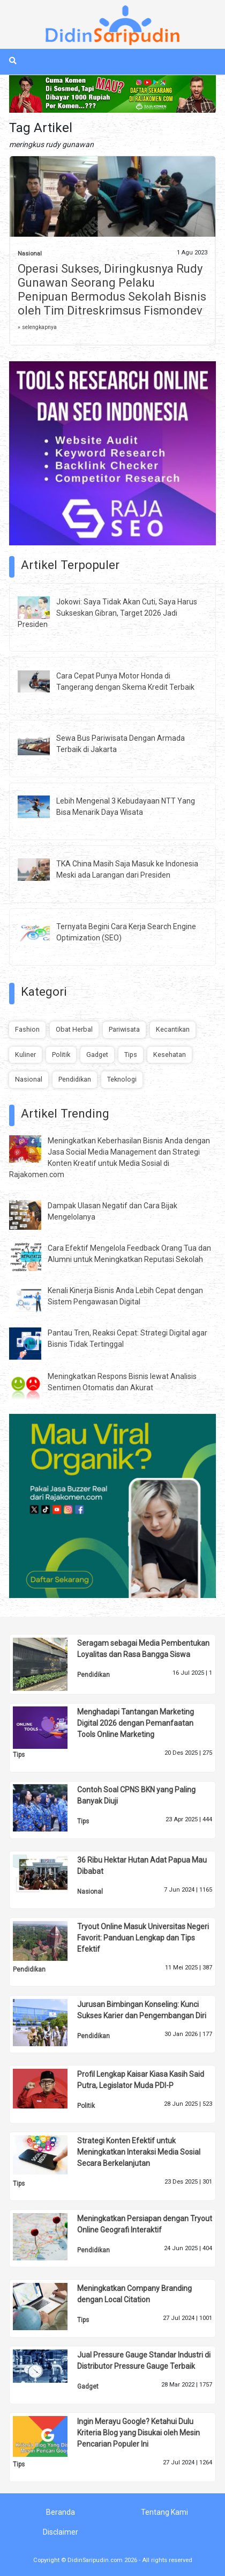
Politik (61, 1054)
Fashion (27, 1029)
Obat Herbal (74, 1029)
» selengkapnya (37, 327)
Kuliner (25, 1054)
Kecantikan (173, 1029)
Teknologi (122, 1079)
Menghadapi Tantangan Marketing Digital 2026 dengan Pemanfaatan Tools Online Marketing (135, 1723)
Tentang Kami (164, 2512)
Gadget (97, 1054)
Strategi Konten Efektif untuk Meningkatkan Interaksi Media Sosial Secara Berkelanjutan (138, 2152)
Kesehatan (169, 1054)
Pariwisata (124, 1029)
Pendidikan (74, 1079)
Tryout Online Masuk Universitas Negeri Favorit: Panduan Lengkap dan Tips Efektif (143, 1937)
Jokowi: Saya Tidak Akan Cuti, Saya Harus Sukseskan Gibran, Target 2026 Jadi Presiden (107, 613)
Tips (130, 1054)
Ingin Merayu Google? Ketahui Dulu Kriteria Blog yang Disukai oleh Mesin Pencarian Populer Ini (138, 2432)
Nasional (30, 253)
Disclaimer (60, 2532)
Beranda (60, 2512)
